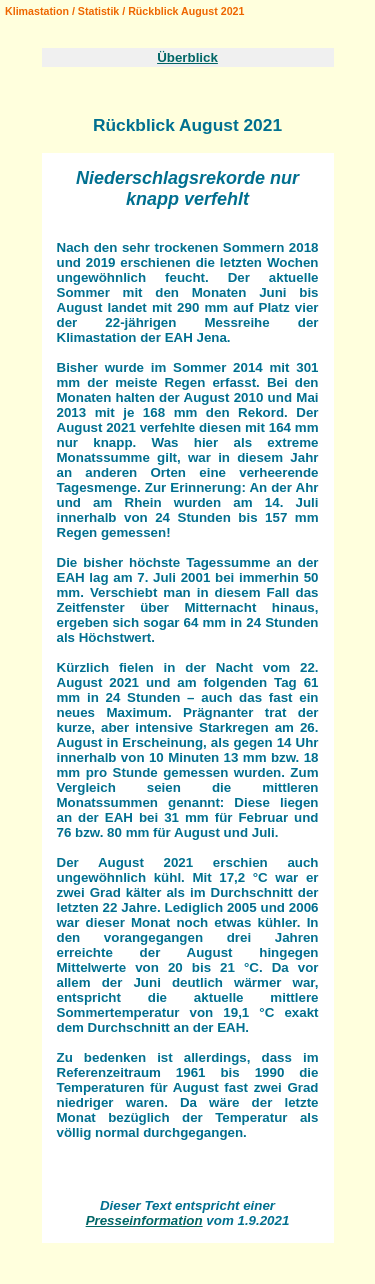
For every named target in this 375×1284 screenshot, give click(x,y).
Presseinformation (144, 1220)
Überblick (187, 57)
